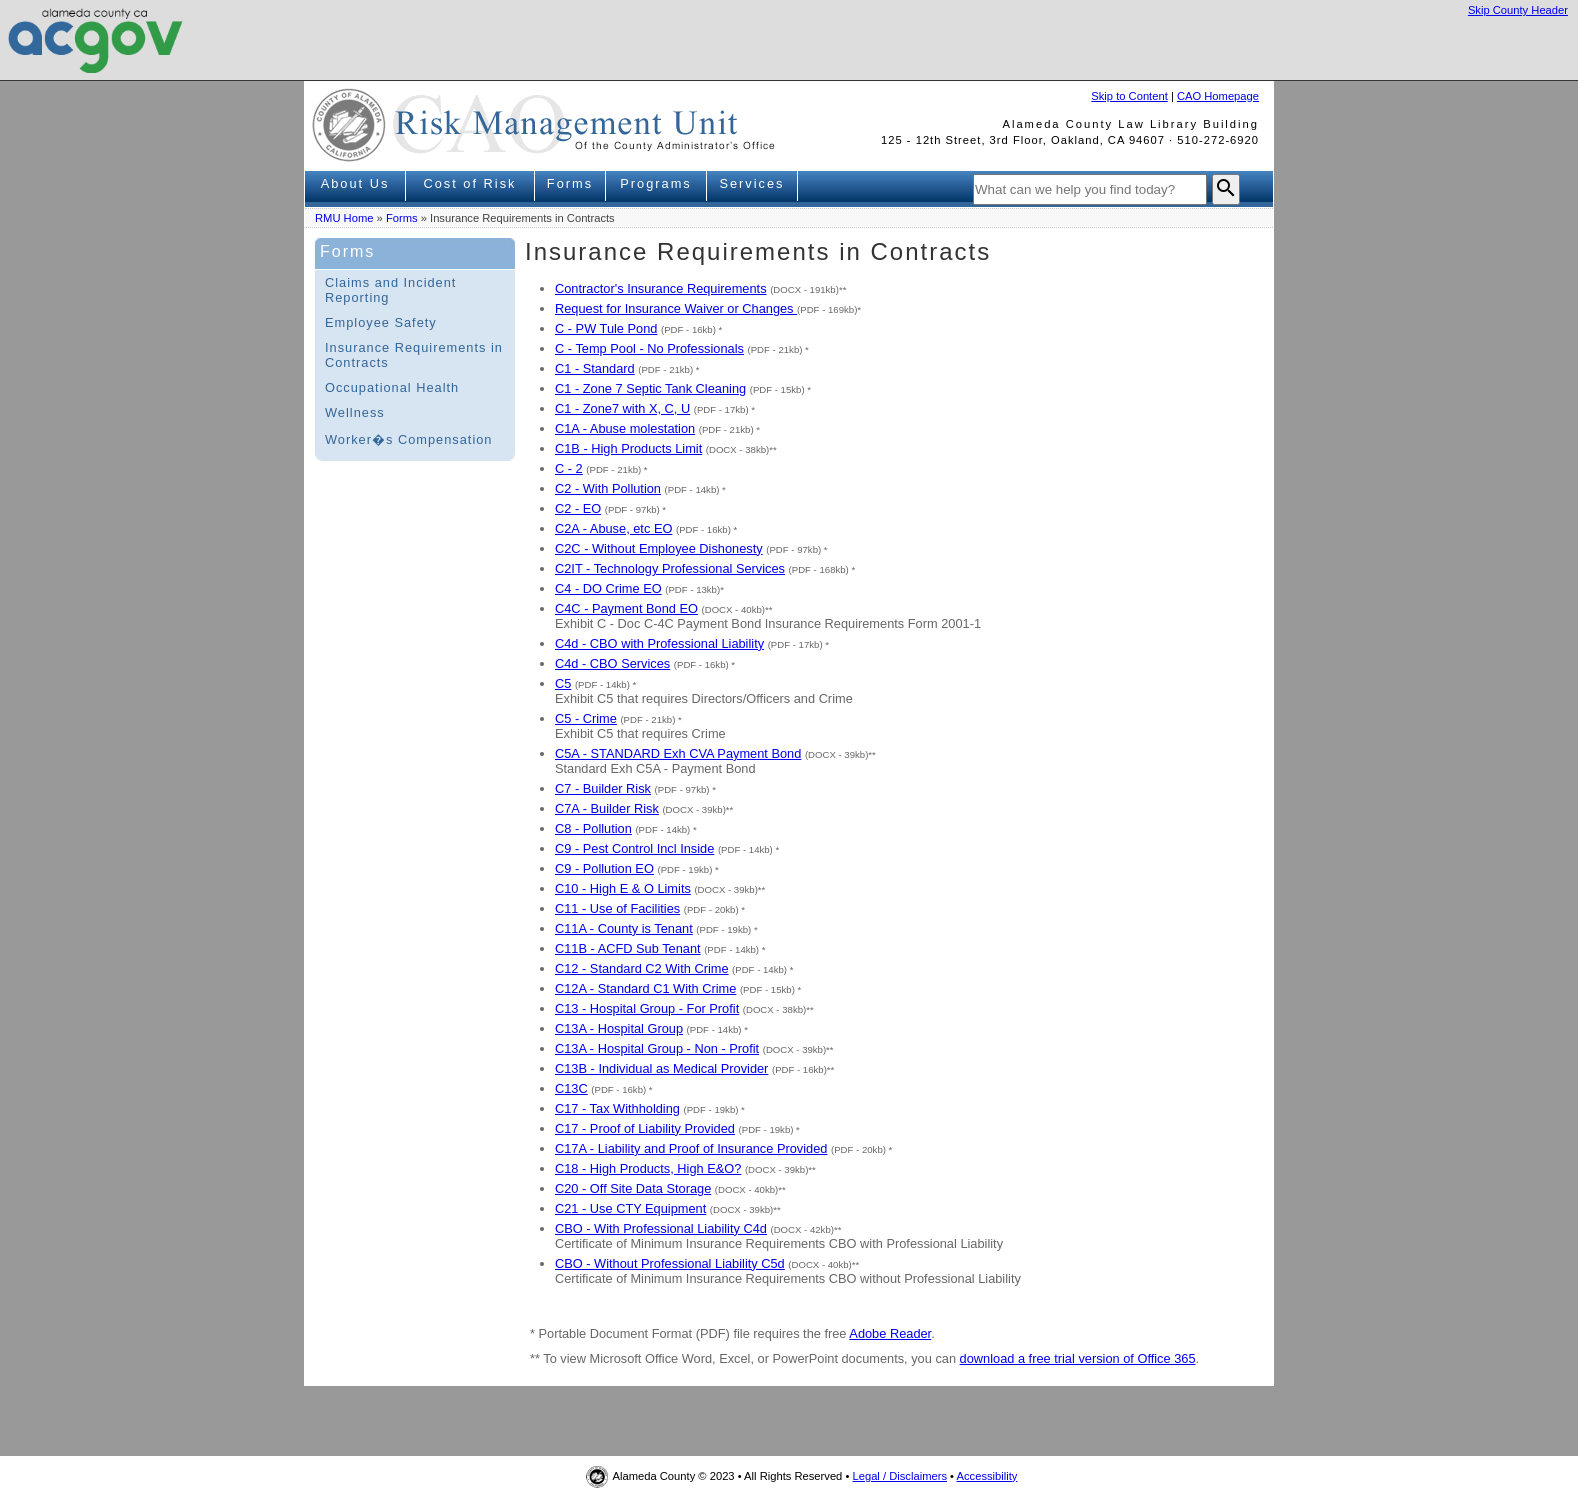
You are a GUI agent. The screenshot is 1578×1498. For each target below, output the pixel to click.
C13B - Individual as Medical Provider (661, 1068)
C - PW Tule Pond (606, 328)
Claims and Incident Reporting (390, 290)
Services (751, 183)
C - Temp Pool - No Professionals (649, 348)
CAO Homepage (1218, 96)
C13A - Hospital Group (619, 1028)
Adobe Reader (890, 1333)
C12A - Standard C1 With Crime (645, 988)
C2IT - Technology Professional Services (670, 568)
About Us (355, 183)
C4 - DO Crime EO (608, 588)
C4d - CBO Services (612, 663)
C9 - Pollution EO (604, 868)
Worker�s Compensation (408, 439)
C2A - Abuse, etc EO (613, 528)
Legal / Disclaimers (899, 1476)
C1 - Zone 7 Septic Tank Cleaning (650, 388)
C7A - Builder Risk (607, 808)
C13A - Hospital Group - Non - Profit (657, 1048)
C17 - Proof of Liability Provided (645, 1128)
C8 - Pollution (593, 828)
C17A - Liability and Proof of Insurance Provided (691, 1148)
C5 (563, 683)
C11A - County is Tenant (624, 928)
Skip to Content (1129, 96)
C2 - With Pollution (608, 488)
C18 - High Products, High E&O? (648, 1168)
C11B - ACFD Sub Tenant (628, 948)
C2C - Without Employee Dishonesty (659, 548)
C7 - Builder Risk (603, 788)
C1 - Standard (595, 368)
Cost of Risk (470, 183)
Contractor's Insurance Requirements (661, 288)
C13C (571, 1088)
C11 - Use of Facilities (617, 908)
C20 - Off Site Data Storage (633, 1188)
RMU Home (344, 218)
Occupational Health (392, 387)
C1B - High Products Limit (628, 448)
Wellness (355, 412)
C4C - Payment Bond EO (626, 608)
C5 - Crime (586, 718)
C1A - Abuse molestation (625, 428)
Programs (655, 183)
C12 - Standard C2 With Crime (642, 968)
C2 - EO (578, 508)
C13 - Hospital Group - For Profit (647, 1008)
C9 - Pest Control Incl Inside (634, 848)
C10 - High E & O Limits (623, 888)
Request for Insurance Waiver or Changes (676, 308)
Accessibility (987, 1476)
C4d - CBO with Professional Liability (659, 643)
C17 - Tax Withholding (617, 1108)
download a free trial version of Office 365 (1078, 1358)
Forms (570, 183)
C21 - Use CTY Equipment (630, 1208)
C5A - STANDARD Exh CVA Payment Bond (678, 753)
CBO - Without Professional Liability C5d (670, 1263)
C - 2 (569, 468)
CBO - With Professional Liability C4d (661, 1228)
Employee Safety (381, 322)
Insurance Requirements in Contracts (414, 355)
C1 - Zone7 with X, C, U (622, 408)
